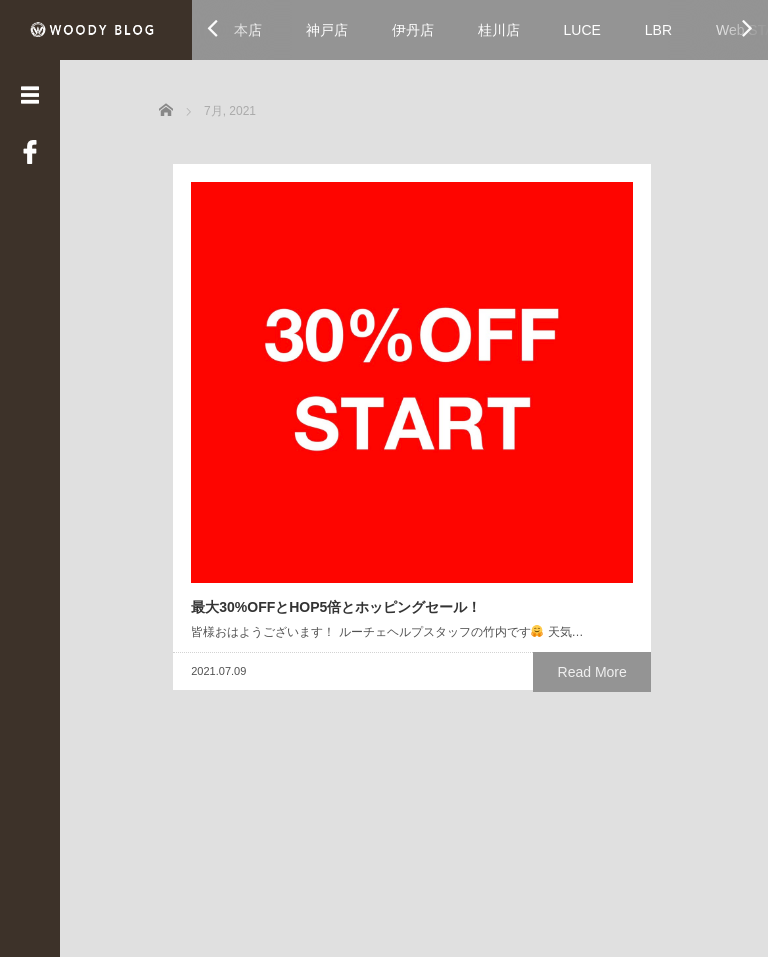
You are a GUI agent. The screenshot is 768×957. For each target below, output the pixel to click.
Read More (349, 570)
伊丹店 (413, 30)
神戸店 (327, 30)
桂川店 (499, 30)
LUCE (582, 30)
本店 (248, 30)
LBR (658, 30)
